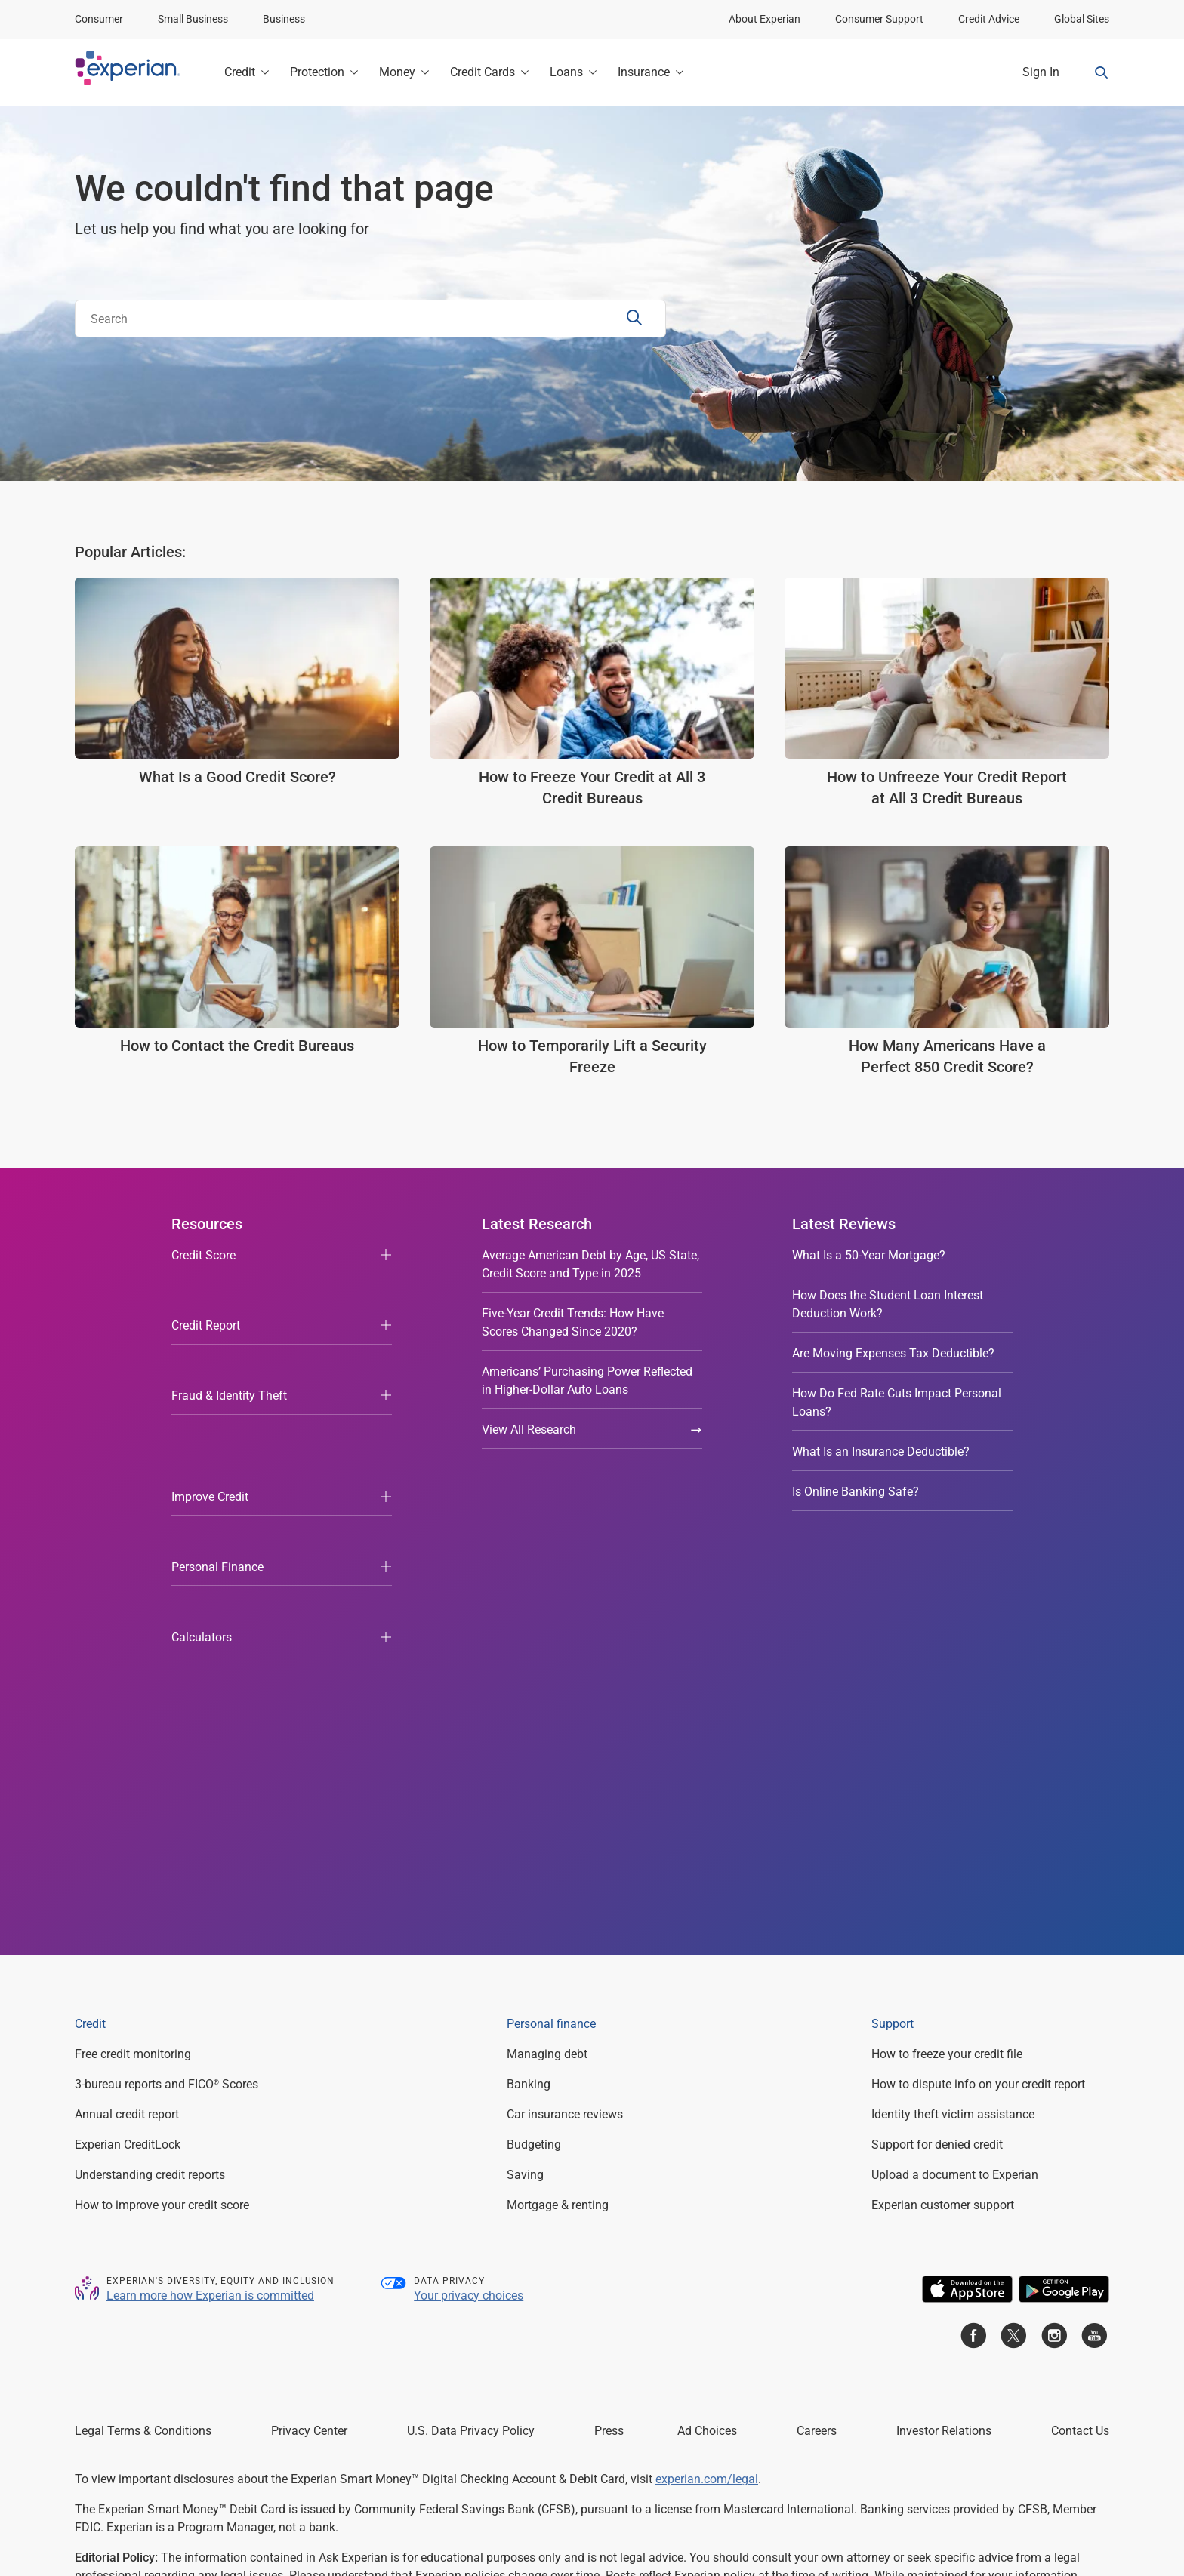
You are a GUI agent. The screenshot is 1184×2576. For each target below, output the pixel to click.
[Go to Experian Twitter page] (1013, 1940)
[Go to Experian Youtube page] (1094, 1940)
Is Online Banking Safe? (855, 1491)
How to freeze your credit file (946, 1655)
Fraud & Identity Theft (229, 1335)
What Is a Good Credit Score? (237, 777)
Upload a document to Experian (954, 1776)
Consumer (99, 19)
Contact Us (1080, 2032)
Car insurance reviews (565, 1716)
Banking (528, 1685)
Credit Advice (988, 19)
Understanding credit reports (150, 1776)
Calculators (201, 1455)
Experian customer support (942, 1806)
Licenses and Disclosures (557, 2491)
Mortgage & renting (558, 1806)
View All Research (592, 1429)
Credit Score (203, 1255)
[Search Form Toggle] (1101, 72)
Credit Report (205, 1295)
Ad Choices (707, 2032)
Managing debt (547, 1655)
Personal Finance (217, 1415)
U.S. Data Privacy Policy (471, 2032)
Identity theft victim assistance (952, 1716)
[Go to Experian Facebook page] (973, 1940)
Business (284, 19)
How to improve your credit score (162, 1806)
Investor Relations (943, 2032)
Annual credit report (127, 1716)
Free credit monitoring (133, 1655)
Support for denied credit (937, 1746)
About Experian (764, 19)
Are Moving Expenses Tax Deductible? (893, 1353)
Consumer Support (879, 19)
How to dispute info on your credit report (978, 1685)
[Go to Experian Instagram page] (1054, 1940)
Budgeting (534, 1746)
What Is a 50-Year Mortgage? (868, 1255)
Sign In (1040, 72)
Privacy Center (309, 2032)
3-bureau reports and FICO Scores (166, 1685)
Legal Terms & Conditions (143, 2032)
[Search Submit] (636, 318)
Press (609, 2032)
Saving (525, 1776)
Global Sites (1081, 19)
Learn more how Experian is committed (210, 1896)
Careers (817, 2032)
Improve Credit (209, 1375)
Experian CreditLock (127, 1746)
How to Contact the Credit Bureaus (237, 1046)
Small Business (193, 19)
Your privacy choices (468, 1896)
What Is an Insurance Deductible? (881, 1451)
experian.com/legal (706, 2080)
